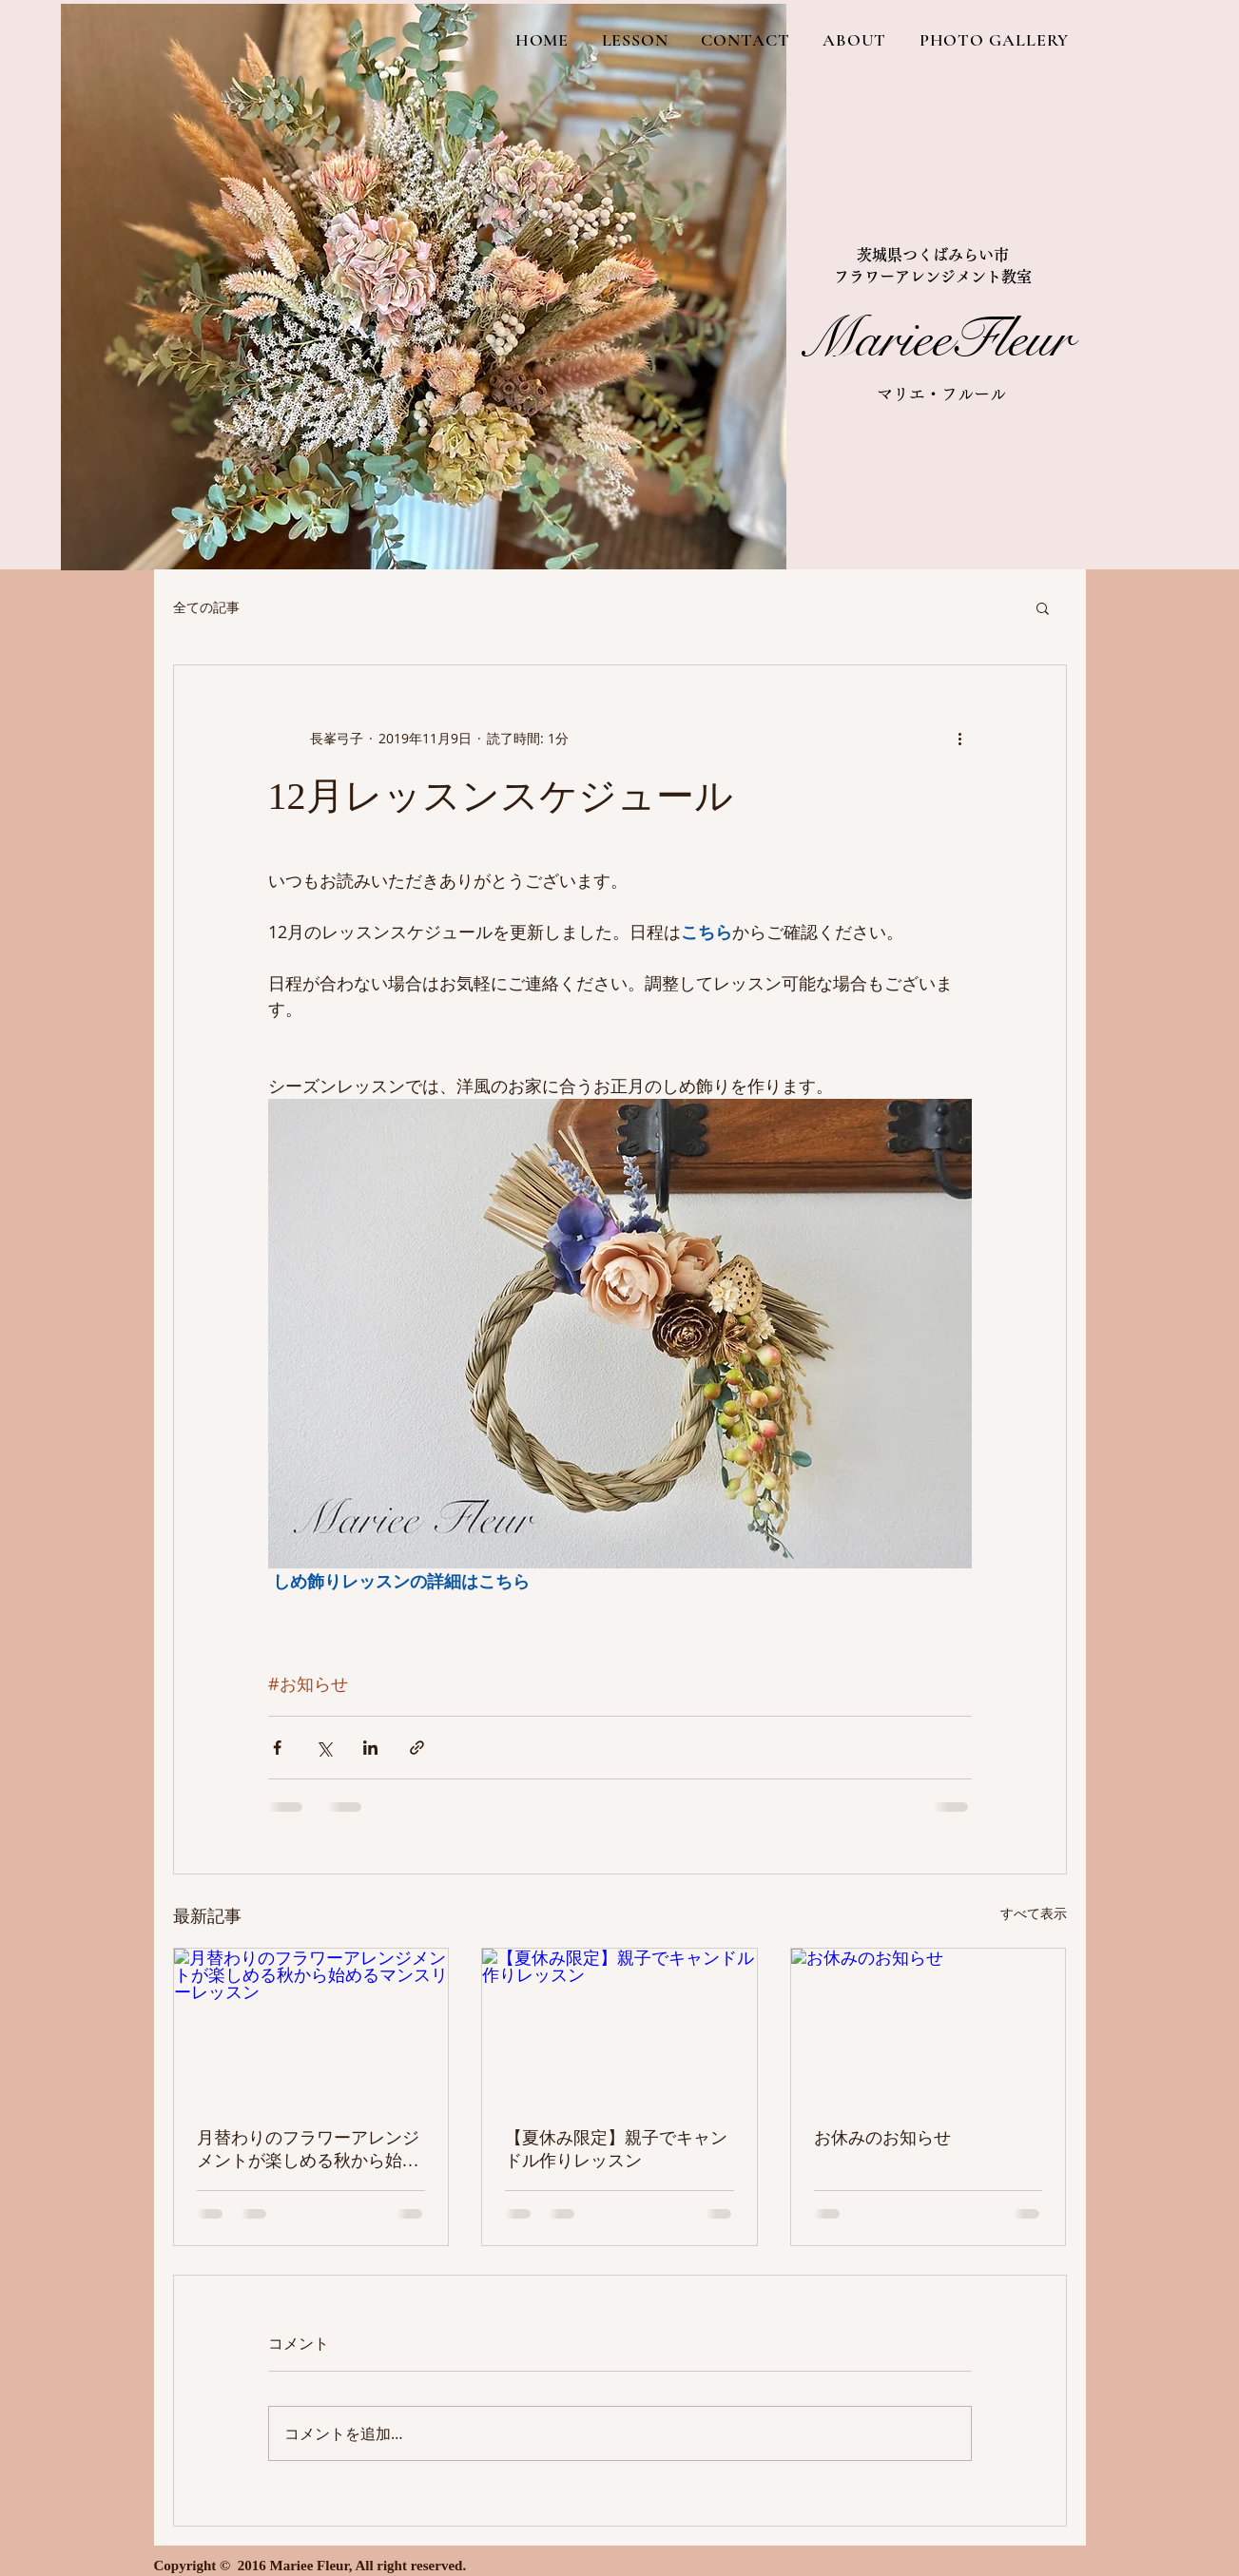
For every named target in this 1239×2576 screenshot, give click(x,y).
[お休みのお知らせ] (928, 2026)
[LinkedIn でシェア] (370, 1748)
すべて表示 (1033, 1913)
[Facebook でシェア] (277, 1748)
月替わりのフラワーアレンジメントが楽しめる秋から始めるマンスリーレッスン (308, 2150)
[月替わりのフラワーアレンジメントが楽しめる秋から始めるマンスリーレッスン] (311, 2026)
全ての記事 (206, 607)
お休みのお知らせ (882, 2137)
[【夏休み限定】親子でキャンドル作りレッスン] (619, 2026)
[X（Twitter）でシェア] (324, 1748)
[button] (1043, 607)
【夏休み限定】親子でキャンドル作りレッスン (616, 2149)
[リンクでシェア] (417, 1748)
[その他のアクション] (960, 737)
